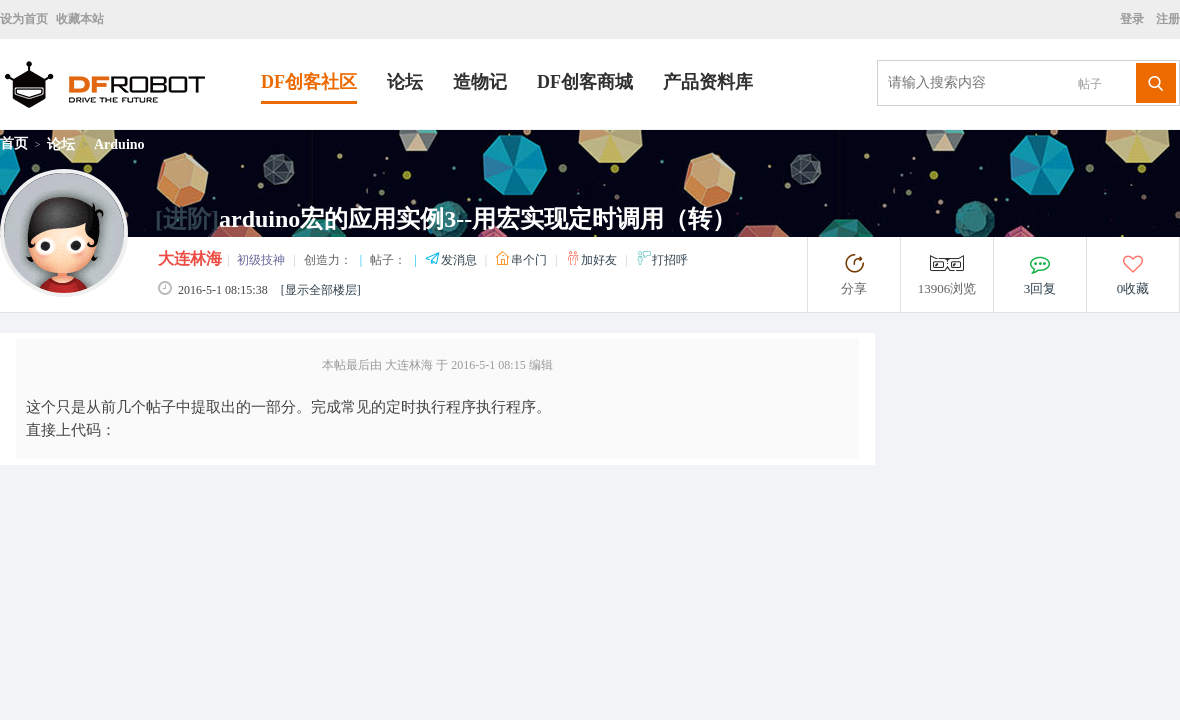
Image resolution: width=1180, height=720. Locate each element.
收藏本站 (80, 19)
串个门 (522, 260)
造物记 (480, 82)
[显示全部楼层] (321, 290)
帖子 (1090, 84)
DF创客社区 (309, 82)
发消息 (452, 260)
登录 (1135, 19)
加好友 (592, 260)
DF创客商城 (585, 82)
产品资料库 (708, 82)
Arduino (119, 144)
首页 (14, 143)
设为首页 (24, 19)
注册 (1166, 19)
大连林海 (190, 258)
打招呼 (662, 260)
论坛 (405, 82)
